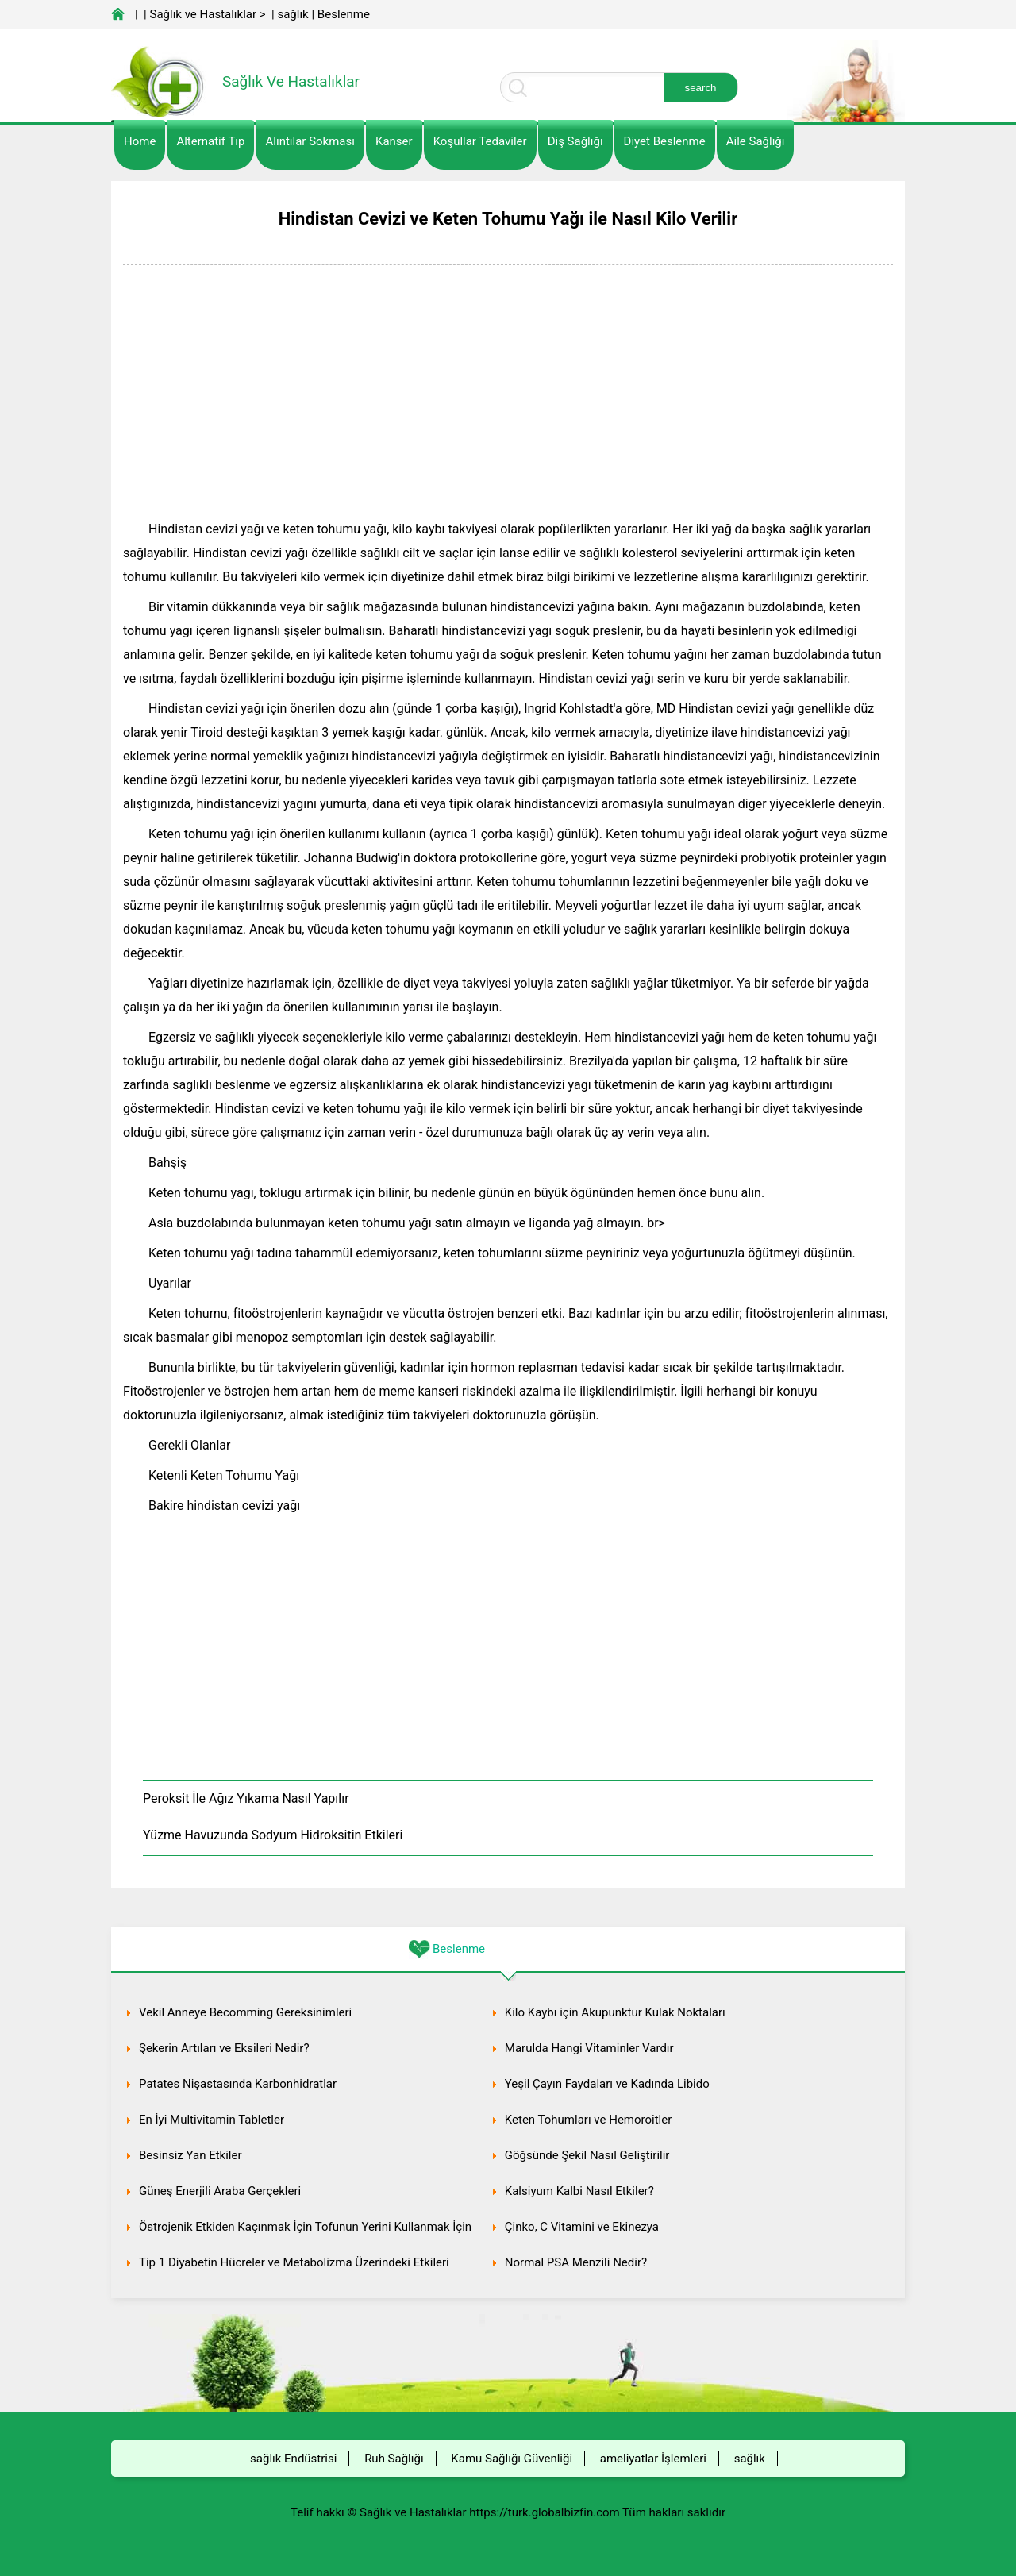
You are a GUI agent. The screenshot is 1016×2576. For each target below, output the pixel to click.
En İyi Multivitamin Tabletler (211, 2119)
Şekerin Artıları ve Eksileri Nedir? (224, 2048)
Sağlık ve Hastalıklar (203, 14)
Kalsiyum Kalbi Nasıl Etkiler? (579, 2191)
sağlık (292, 14)
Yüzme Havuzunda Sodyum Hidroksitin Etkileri (272, 1834)
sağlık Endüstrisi (293, 2458)
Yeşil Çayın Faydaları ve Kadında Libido (607, 2084)
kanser (394, 141)
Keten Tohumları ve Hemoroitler (588, 2119)
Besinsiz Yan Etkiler (190, 2155)
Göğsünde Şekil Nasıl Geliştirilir (587, 2155)
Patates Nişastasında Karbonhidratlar (238, 2084)
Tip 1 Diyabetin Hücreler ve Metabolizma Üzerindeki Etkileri (294, 2262)
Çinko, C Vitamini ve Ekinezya (582, 2227)
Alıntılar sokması (310, 141)
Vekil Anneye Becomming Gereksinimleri (245, 2012)
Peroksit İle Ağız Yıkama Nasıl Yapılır (246, 1798)
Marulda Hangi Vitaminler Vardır (589, 2048)
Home (140, 141)
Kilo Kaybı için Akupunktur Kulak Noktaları (615, 2012)
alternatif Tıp (210, 141)
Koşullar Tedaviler (480, 141)
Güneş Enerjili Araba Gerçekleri (220, 2191)
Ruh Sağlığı (393, 2458)
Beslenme (344, 14)
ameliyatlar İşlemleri (653, 2458)
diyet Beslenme (665, 141)
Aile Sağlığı (755, 141)
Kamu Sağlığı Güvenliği (511, 2458)
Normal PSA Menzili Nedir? (576, 2262)
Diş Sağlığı (575, 141)
